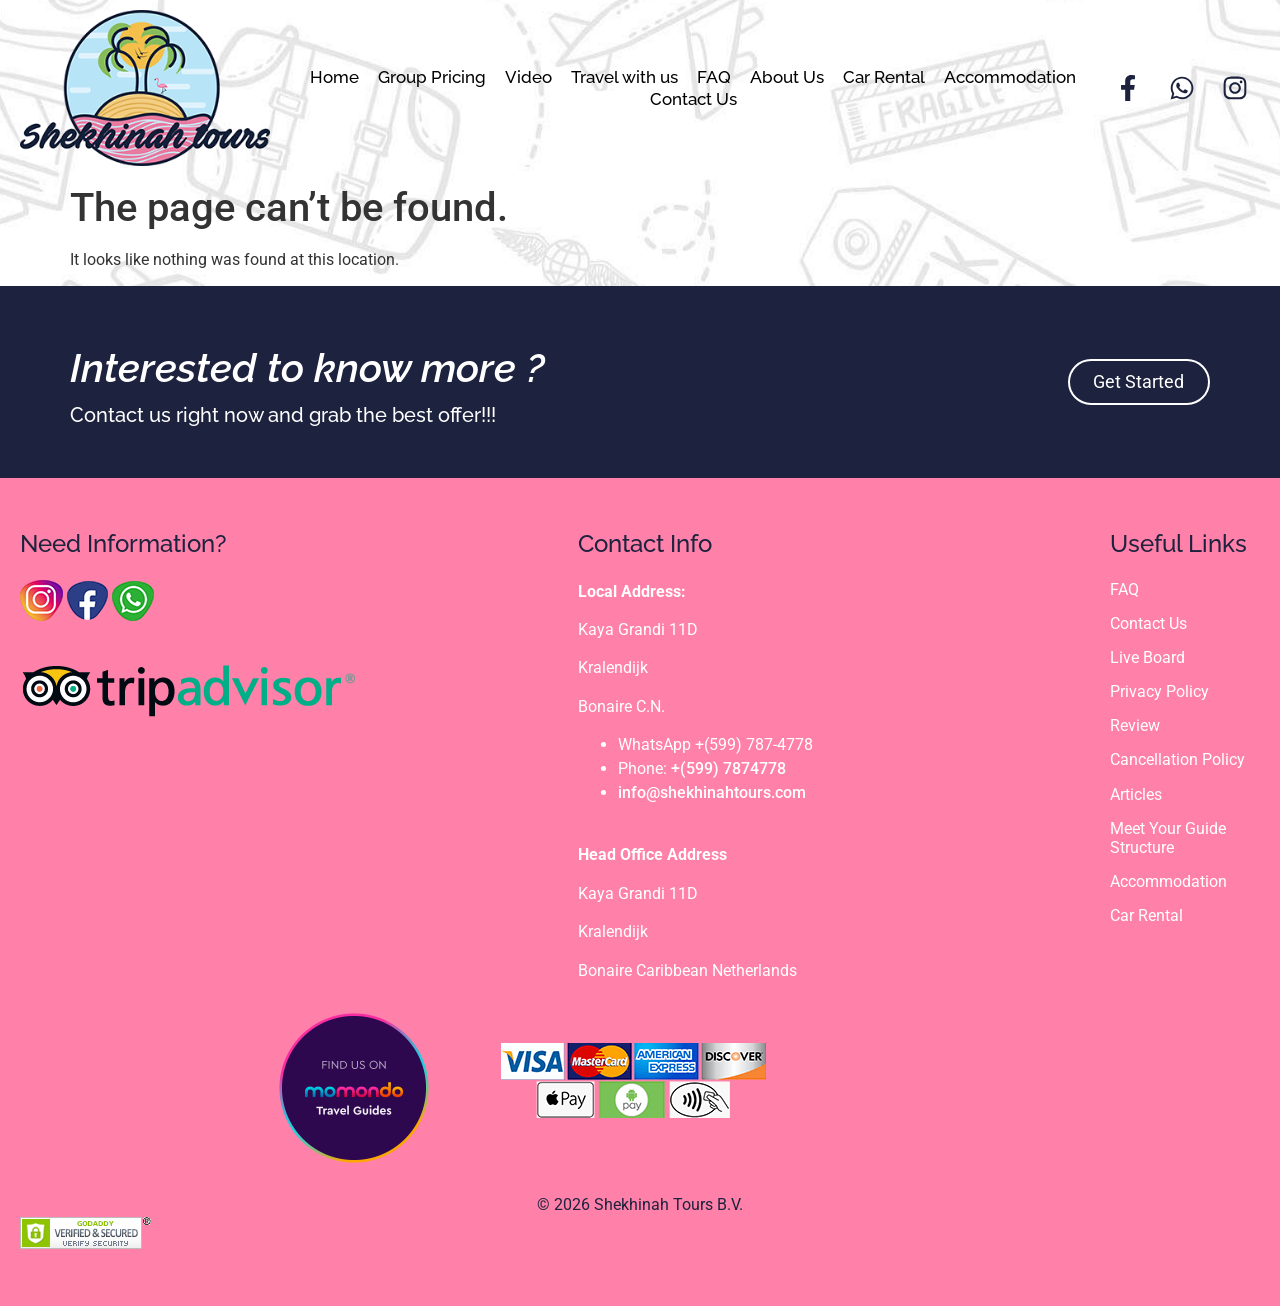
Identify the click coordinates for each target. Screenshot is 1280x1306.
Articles (1136, 794)
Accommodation (1010, 77)
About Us (787, 77)
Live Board (1147, 657)
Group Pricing (432, 77)
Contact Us (693, 99)
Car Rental (884, 77)
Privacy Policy (1159, 691)
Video (528, 77)
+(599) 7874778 (728, 768)
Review (1135, 725)
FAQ (714, 77)
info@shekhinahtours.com (712, 792)
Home (334, 77)
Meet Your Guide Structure (1168, 838)
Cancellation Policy (1177, 759)
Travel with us (624, 77)
